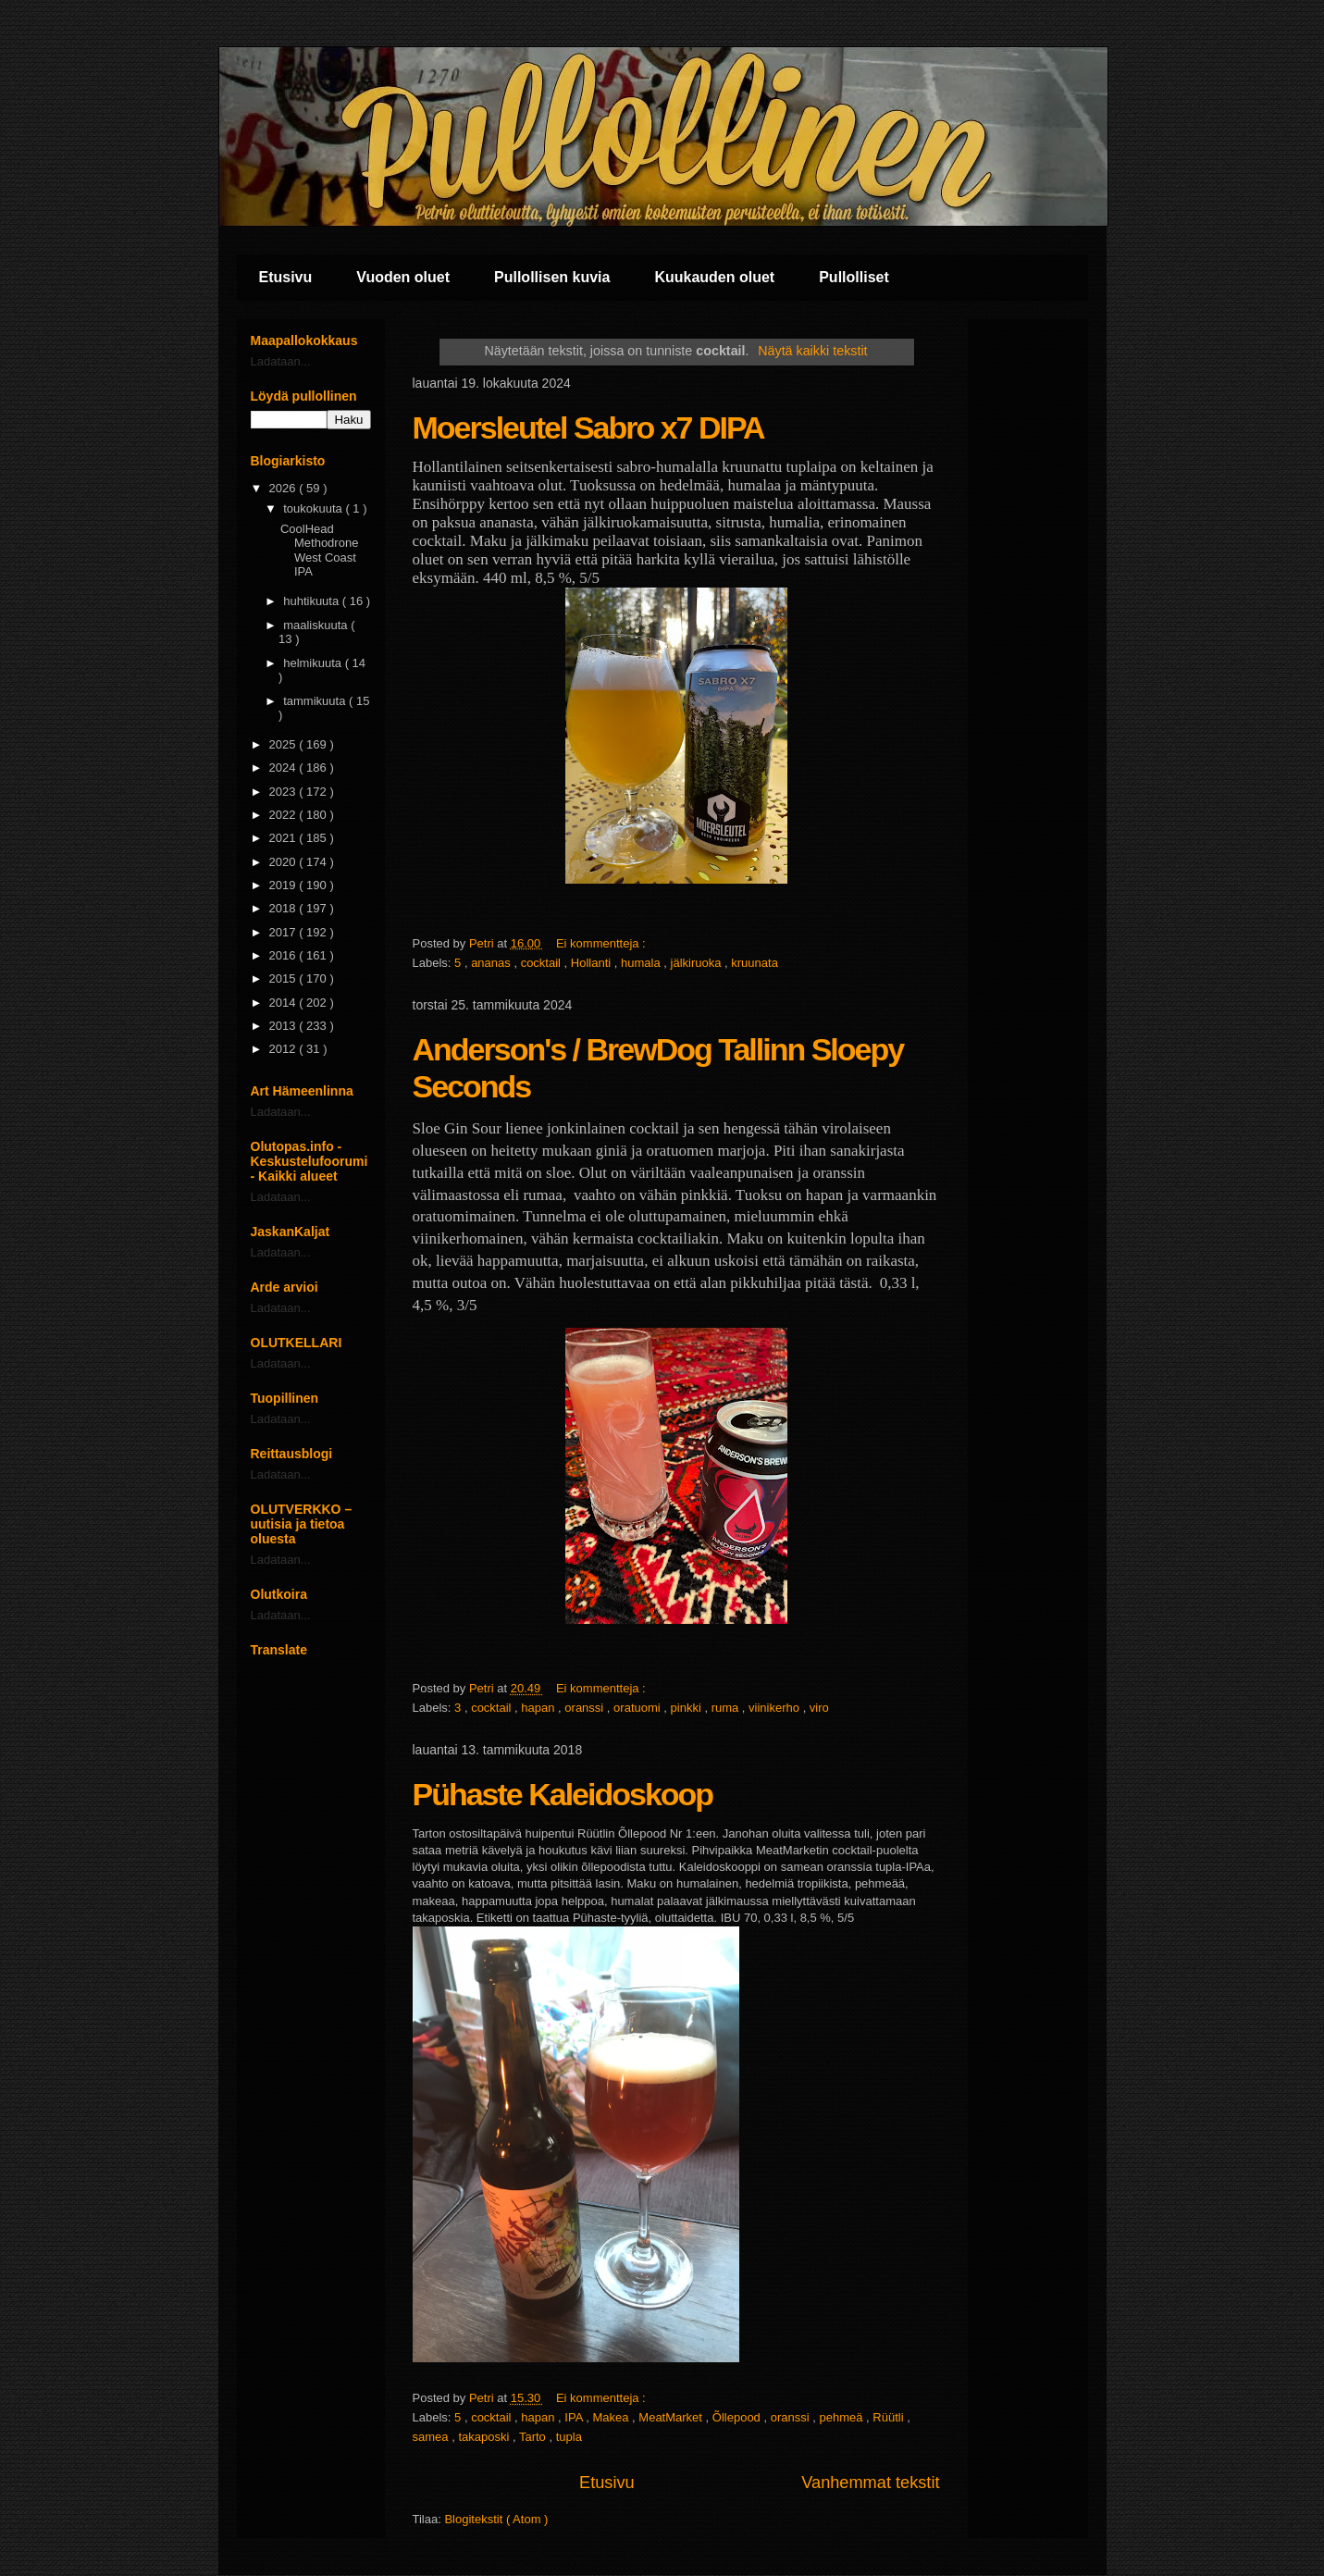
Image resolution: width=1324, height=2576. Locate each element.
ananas (492, 963)
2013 (284, 1026)
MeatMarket (671, 2417)
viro (819, 1708)
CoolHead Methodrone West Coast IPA (319, 550)
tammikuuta (316, 701)
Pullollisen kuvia (552, 277)
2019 (284, 885)
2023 (284, 792)
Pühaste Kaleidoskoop (563, 1794)
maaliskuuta (317, 625)
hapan (539, 1708)
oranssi (585, 1708)
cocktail (542, 963)
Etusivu (286, 277)
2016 (284, 955)
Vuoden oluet (403, 277)
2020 (284, 862)
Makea (612, 2417)
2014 (284, 1002)
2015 (284, 978)
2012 (284, 1049)
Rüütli (889, 2417)
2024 (284, 767)
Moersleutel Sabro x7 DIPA (588, 427)
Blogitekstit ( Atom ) (496, 2519)
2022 (284, 815)
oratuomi (638, 1708)
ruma (726, 1708)
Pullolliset (854, 277)
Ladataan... (281, 361)
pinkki (688, 1708)
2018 (284, 908)
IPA (575, 2417)
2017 (284, 932)
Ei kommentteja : (602, 943)
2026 (284, 488)
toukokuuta (314, 508)
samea (432, 2437)
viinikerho (776, 1708)
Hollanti (592, 963)
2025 (284, 744)
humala (642, 963)
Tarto (534, 2437)
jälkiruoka (698, 963)
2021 (284, 838)
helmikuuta (313, 663)
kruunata (754, 963)
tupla (569, 2437)
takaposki (485, 2437)
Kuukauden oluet (714, 277)
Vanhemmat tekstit (870, 2482)
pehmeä (842, 2417)
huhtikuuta (312, 601)
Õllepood (738, 2417)
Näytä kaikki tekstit (812, 350)
